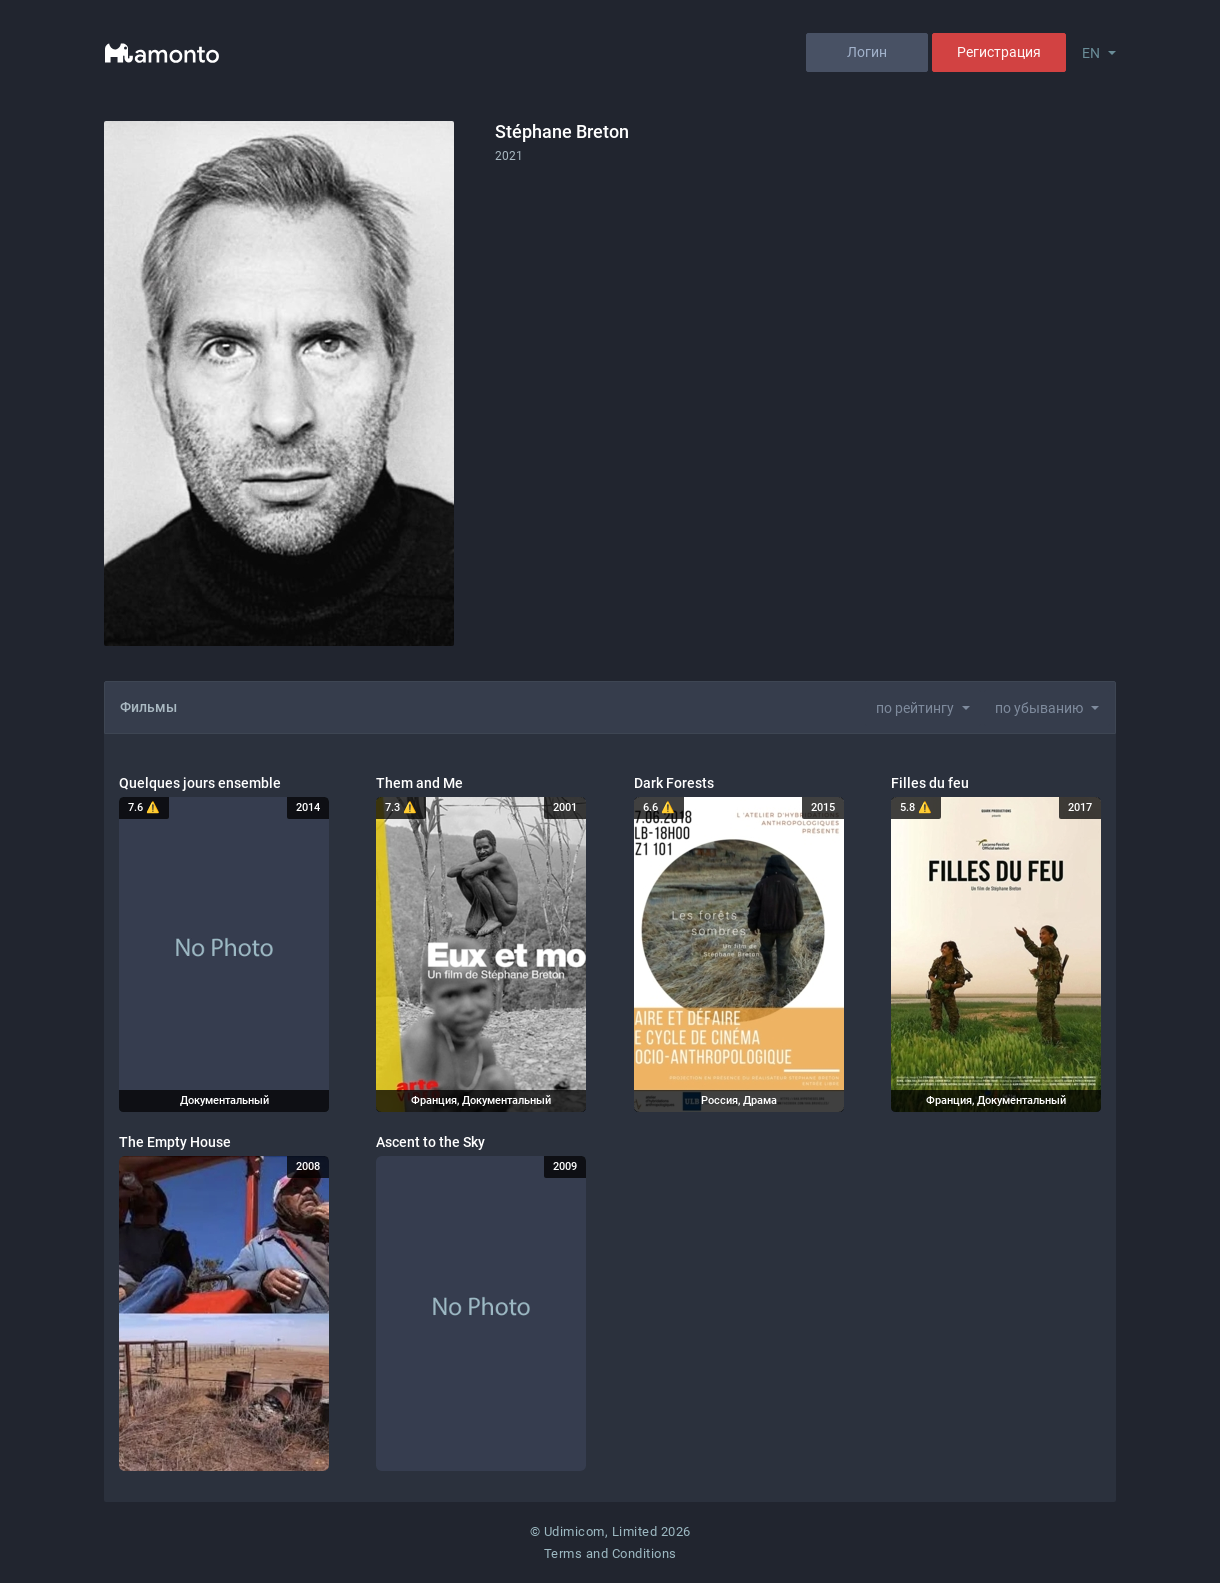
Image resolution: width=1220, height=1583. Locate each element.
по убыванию (1039, 708)
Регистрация (999, 52)
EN (1091, 53)
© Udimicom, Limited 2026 (610, 1531)
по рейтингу (915, 708)
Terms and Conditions (610, 1553)
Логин (867, 52)
